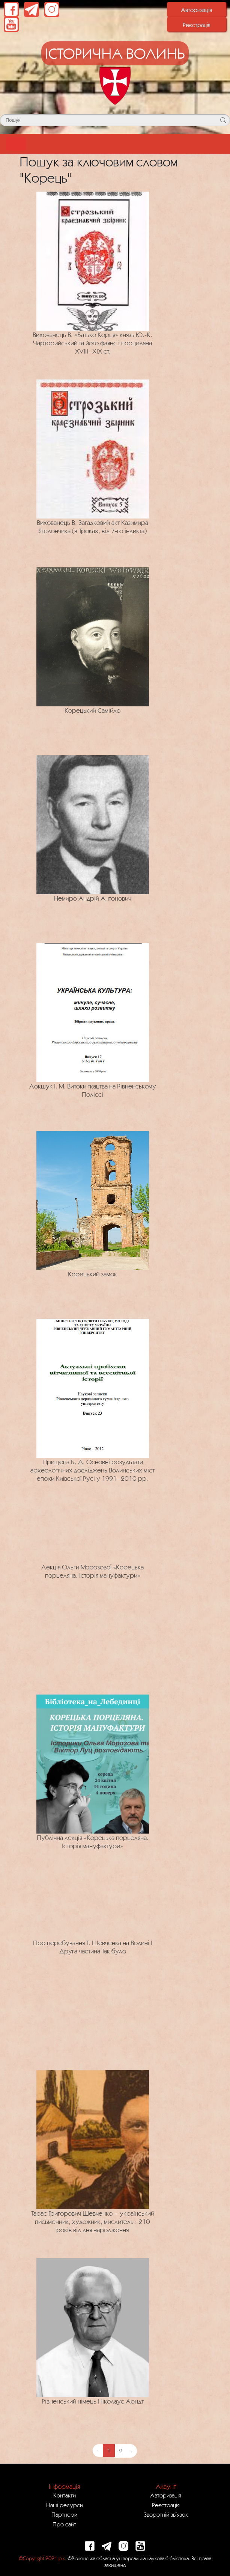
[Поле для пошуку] (115, 120)
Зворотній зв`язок (166, 2514)
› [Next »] (131, 2451)
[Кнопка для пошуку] (223, 120)
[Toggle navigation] (16, 144)
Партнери (64, 2514)
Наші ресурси (64, 2505)
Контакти (64, 2495)
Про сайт (64, 2524)
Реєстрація (196, 24)
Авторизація (196, 9)
